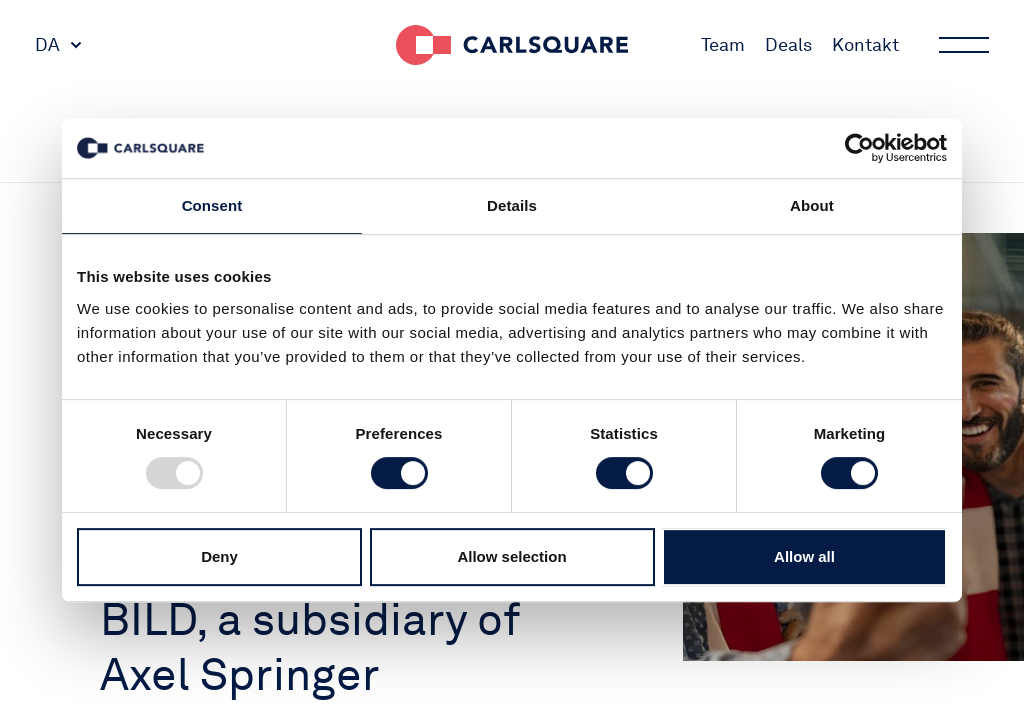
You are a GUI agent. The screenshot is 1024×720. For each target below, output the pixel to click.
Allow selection (511, 556)
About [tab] (812, 205)
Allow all (804, 556)
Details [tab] (512, 205)
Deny (219, 556)
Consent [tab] (212, 205)
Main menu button (962, 45)
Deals (788, 44)
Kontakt (865, 44)
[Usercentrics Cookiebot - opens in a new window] (859, 148)
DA (47, 44)
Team (723, 44)
